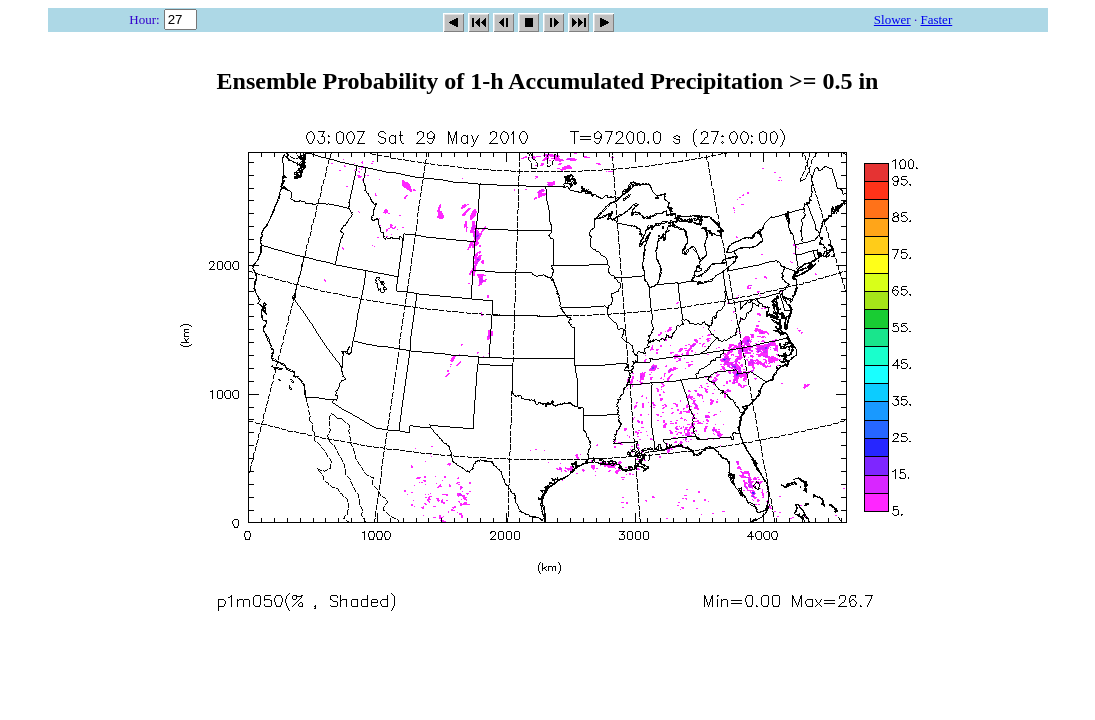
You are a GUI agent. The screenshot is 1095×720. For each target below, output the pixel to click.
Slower (892, 19)
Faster (936, 19)
